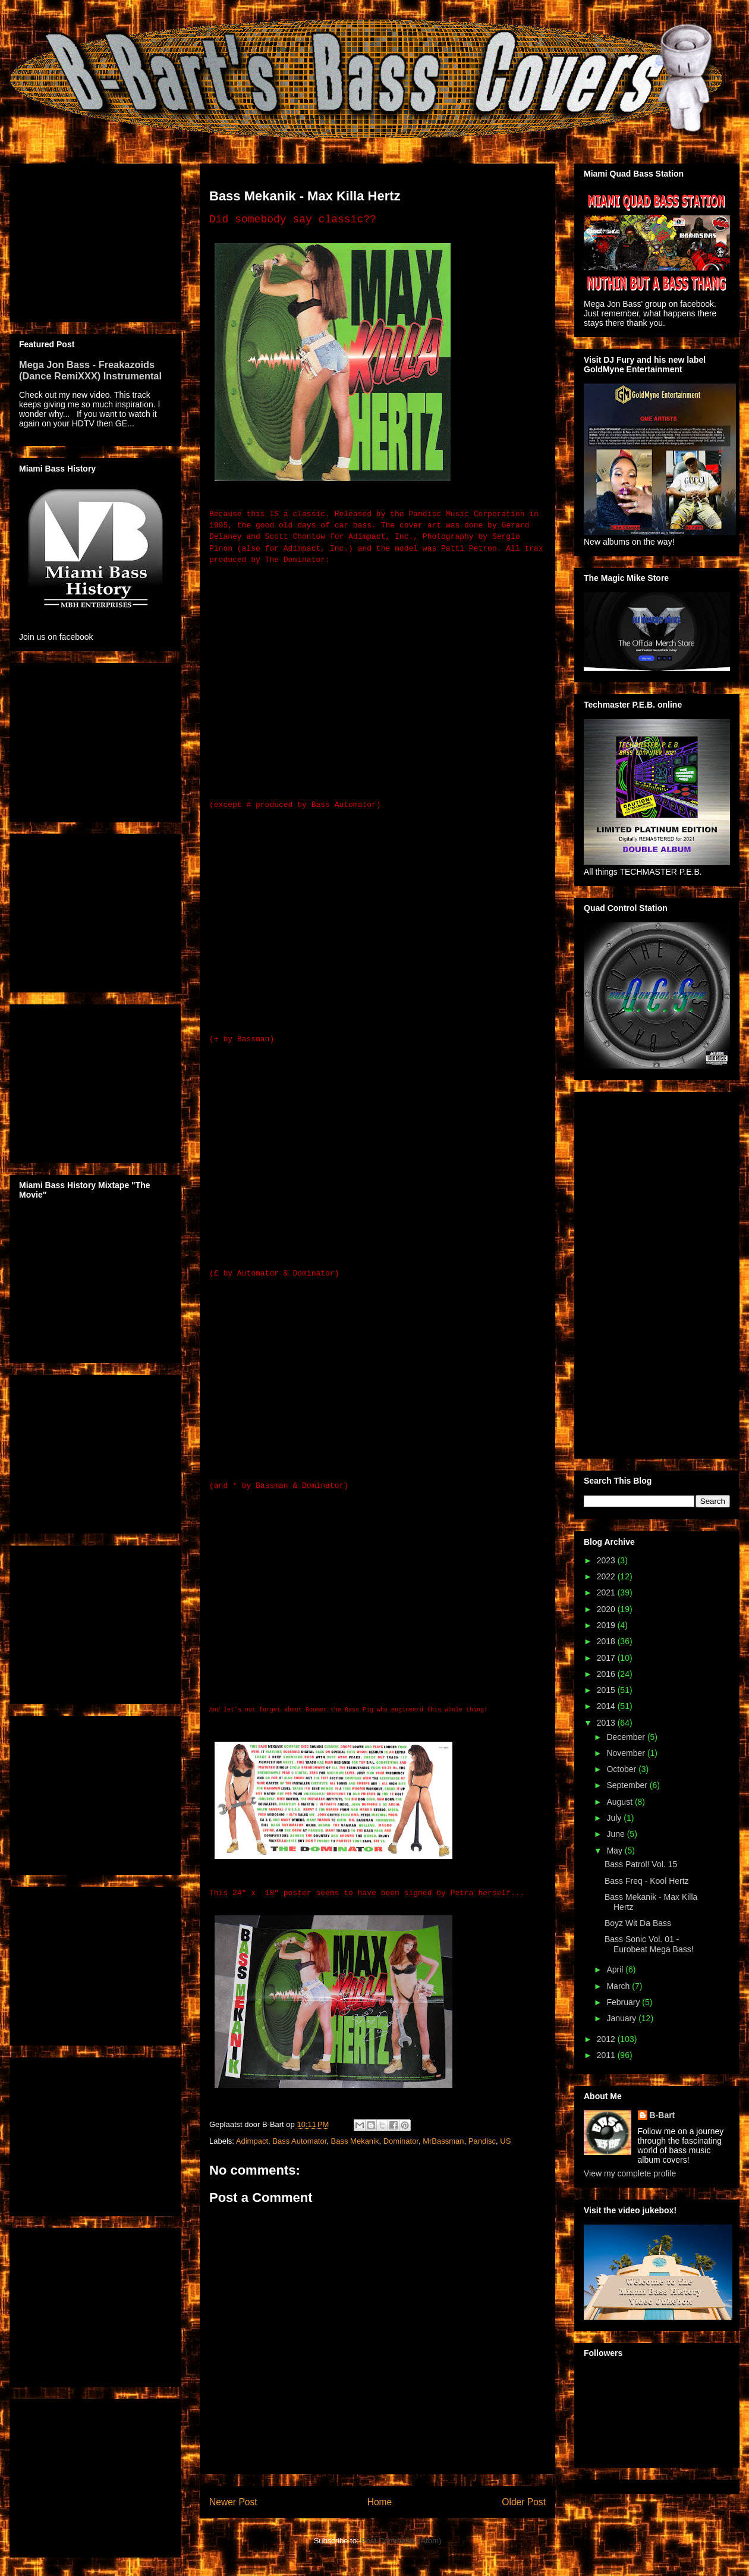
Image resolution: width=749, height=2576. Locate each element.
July (615, 1818)
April (615, 1969)
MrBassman (443, 2141)
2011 (607, 2055)
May (615, 1850)
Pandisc (482, 2141)
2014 (607, 1706)
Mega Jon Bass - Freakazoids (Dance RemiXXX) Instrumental (90, 370)
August (620, 1802)
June (616, 1834)
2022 (607, 1576)
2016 (607, 1674)
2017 (607, 1658)
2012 (607, 2039)
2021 (607, 1592)
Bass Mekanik (355, 2141)
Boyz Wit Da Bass (638, 1923)
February (624, 2002)
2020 (607, 1609)
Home (379, 2502)
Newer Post (233, 2502)
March (619, 1986)
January (622, 2018)
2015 (607, 1690)
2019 (607, 1625)
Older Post (524, 2502)
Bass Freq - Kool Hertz (647, 1881)
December (626, 1737)
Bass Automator (299, 2141)
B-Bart (662, 2115)
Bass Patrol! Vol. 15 (641, 1864)
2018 (607, 1641)
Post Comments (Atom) (401, 2540)
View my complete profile (630, 2173)
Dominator (400, 2141)
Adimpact (252, 2141)
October (622, 1769)
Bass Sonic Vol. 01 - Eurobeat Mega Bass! (649, 1944)
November (626, 1753)
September (627, 1785)
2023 (607, 1560)
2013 (607, 1722)
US (505, 2141)
